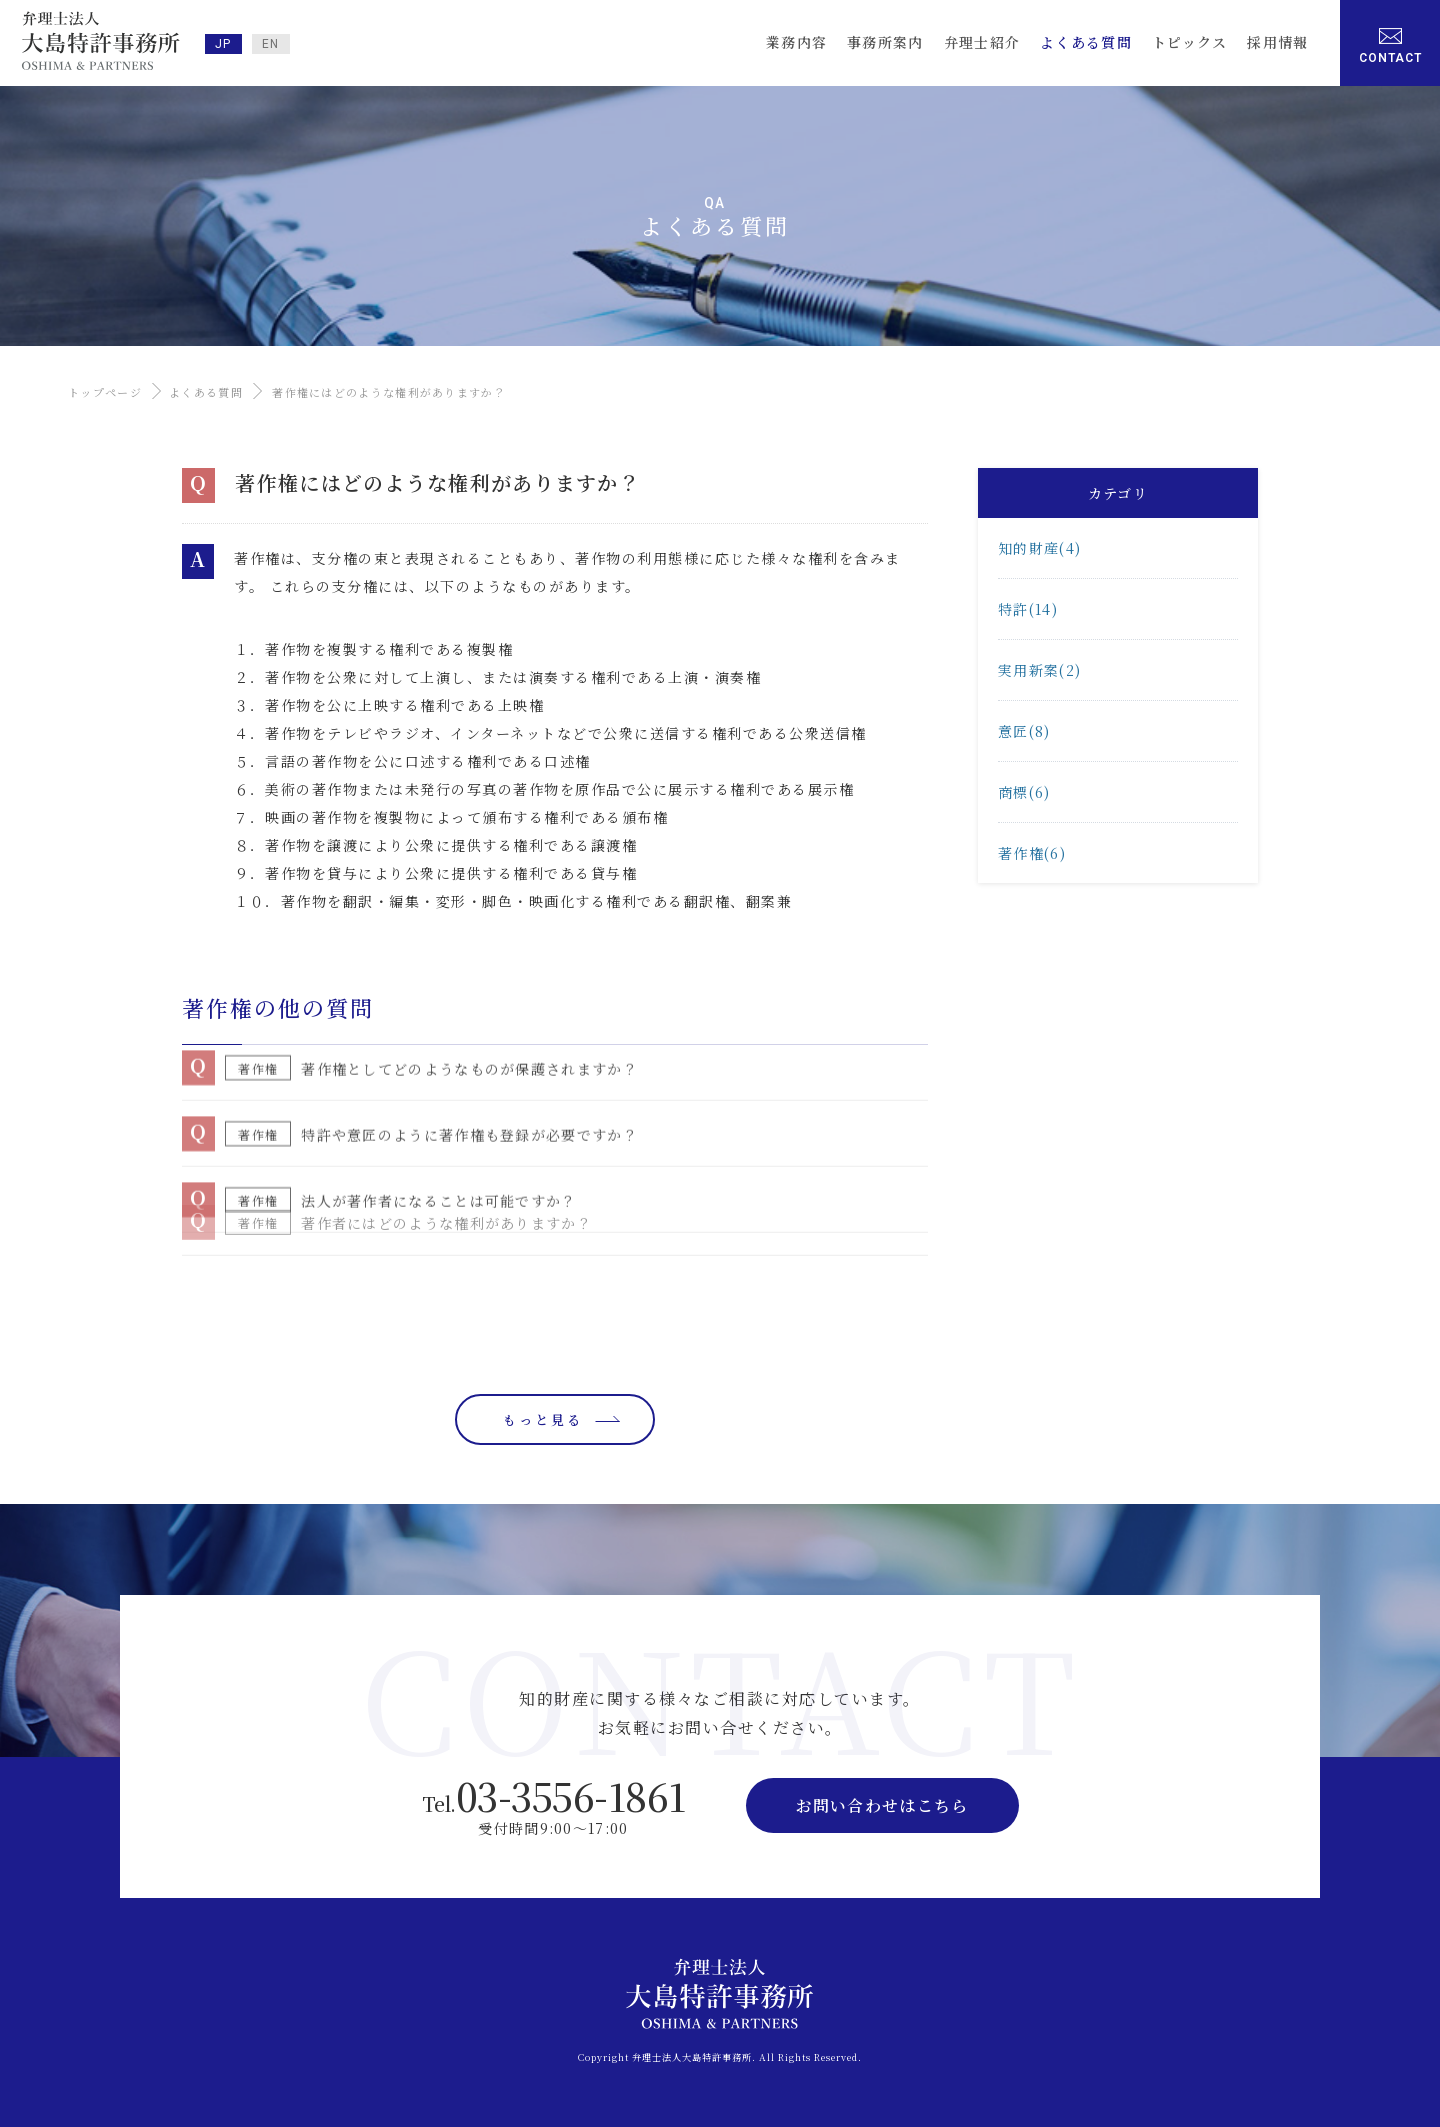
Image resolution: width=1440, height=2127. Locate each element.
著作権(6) (1032, 853)
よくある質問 (206, 392)
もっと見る (543, 1419)
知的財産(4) (1039, 548)
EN (271, 44)
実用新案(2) (1039, 670)
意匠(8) (1024, 731)
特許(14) (1028, 609)
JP (223, 44)
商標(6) (1024, 792)
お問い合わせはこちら (882, 1805)
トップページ (105, 392)
